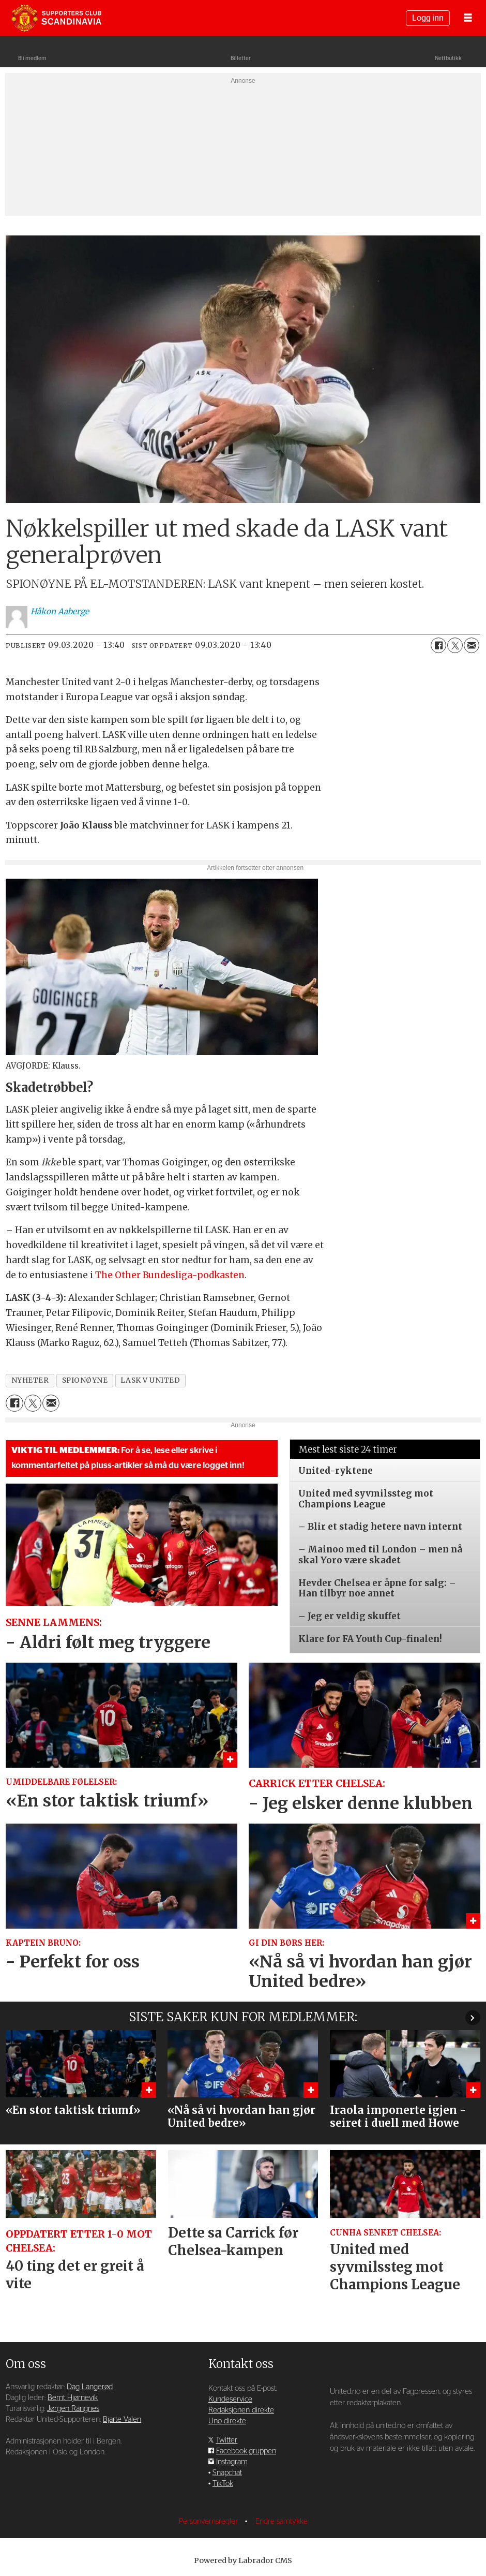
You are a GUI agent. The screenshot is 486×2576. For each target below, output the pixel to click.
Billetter (241, 58)
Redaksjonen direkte (241, 2410)
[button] (472, 2017)
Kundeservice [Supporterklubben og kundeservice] (230, 2399)
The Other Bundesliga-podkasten (170, 1275)
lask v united (150, 1380)
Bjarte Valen (122, 2419)
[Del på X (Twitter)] (455, 645)
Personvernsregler (209, 2521)
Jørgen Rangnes (73, 2408)
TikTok (222, 2484)
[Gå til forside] (56, 18)
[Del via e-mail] (471, 645)
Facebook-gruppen (246, 2451)
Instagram (232, 2462)
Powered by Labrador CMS (243, 2560)
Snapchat (227, 2473)
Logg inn (428, 18)
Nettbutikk (448, 58)
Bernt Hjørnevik (73, 2398)
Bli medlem (32, 58)
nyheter (30, 1380)
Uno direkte (227, 2421)
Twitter (226, 2440)
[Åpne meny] (468, 18)
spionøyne (85, 1380)
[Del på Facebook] (438, 645)
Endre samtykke (281, 2521)
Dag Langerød (90, 2387)
